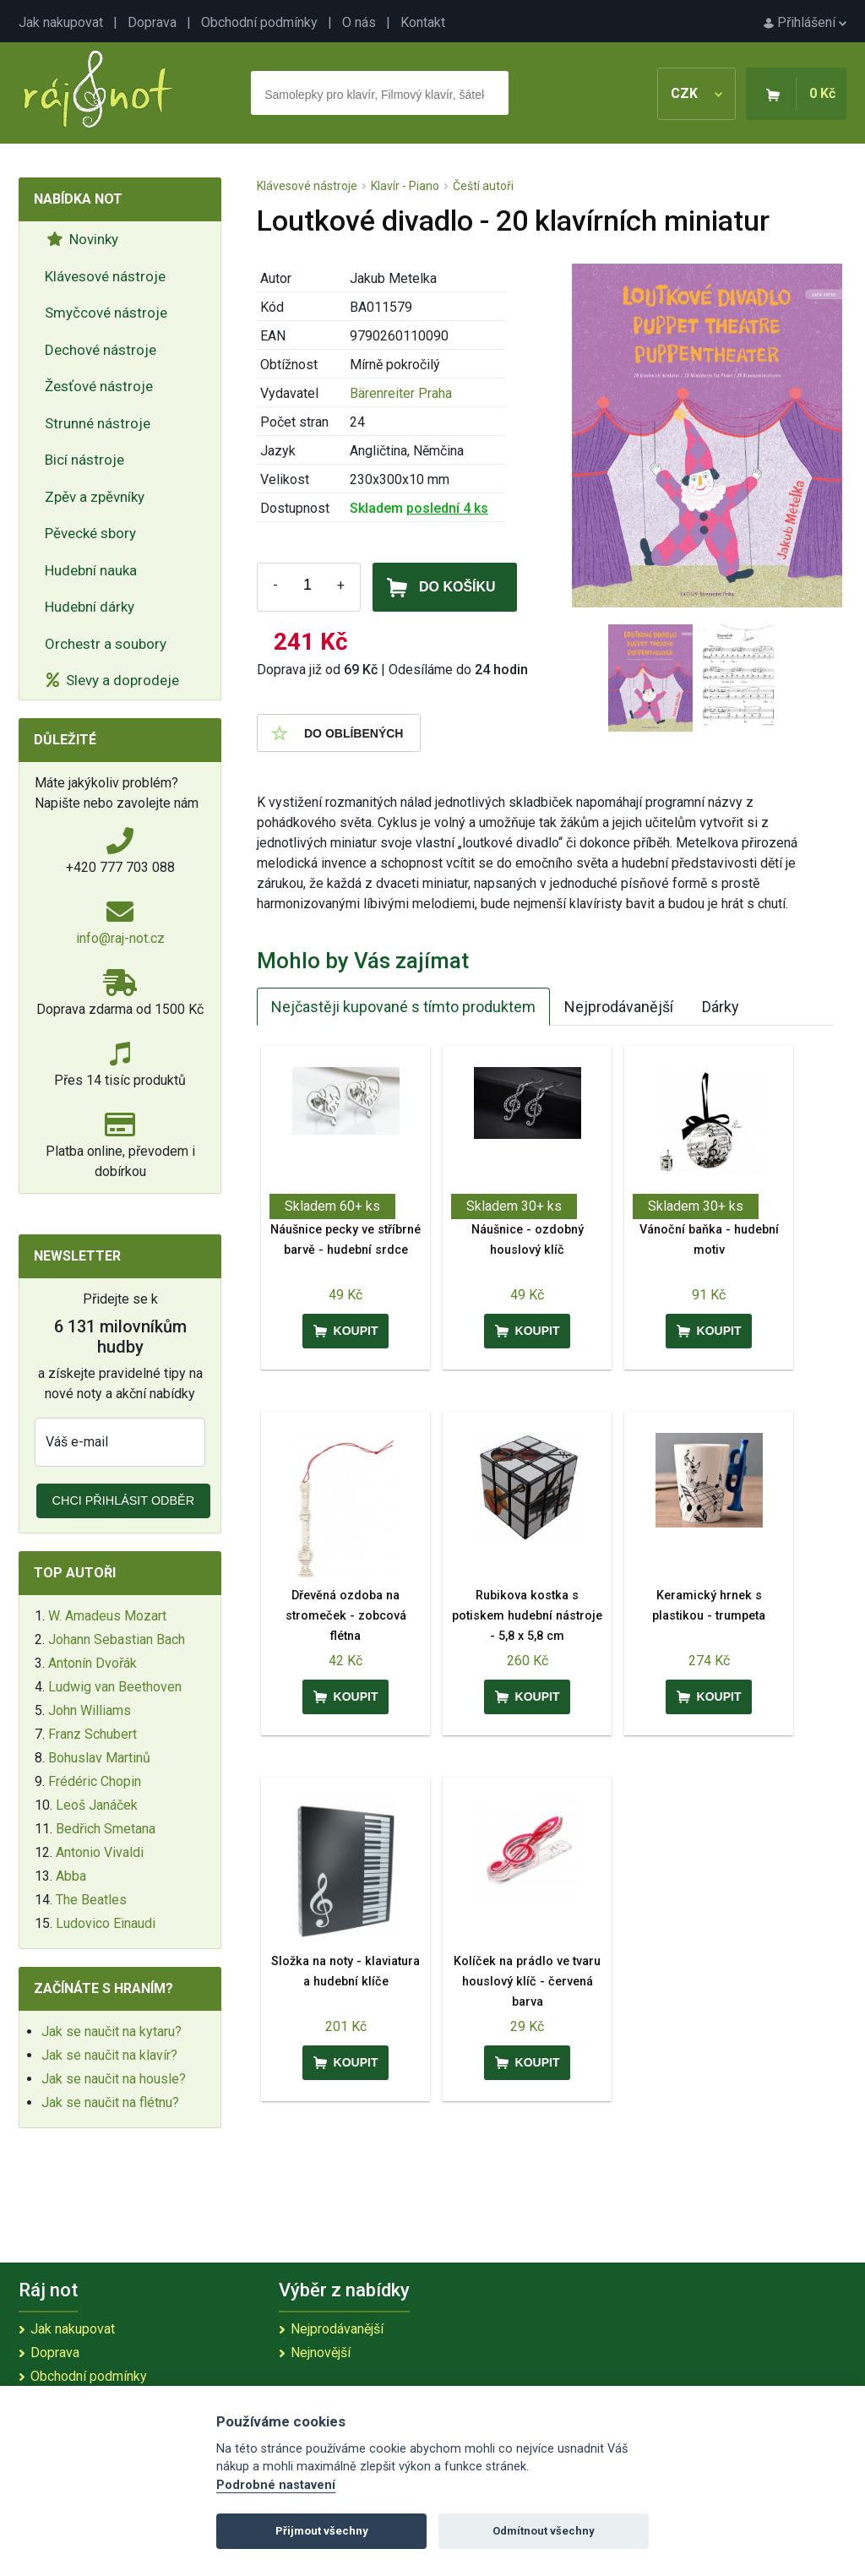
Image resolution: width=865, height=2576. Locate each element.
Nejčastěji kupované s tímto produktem (403, 1007)
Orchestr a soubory (105, 643)
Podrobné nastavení (275, 2485)
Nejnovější (321, 2353)
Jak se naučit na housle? (113, 2079)
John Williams (89, 1710)
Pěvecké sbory (90, 533)
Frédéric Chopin (94, 1781)
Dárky (720, 1007)
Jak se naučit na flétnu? (110, 2102)
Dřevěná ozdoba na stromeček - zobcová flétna (346, 1615)
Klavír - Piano (405, 186)
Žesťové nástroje (99, 386)
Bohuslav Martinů (99, 1758)
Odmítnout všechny (543, 2530)
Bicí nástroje (84, 459)
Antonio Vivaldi (100, 1852)
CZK (696, 93)
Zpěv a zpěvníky (94, 496)
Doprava (152, 22)
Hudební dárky (89, 606)
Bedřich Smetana (105, 1829)
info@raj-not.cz (120, 938)
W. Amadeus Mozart (107, 1616)
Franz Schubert (92, 1734)
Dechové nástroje (100, 349)
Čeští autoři (483, 186)
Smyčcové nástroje (106, 312)
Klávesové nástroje (105, 276)
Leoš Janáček (97, 1805)
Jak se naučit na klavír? (109, 2055)
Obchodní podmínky (259, 22)
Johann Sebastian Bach (116, 1639)
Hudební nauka (91, 570)
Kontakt (422, 22)
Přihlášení (805, 22)
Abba (71, 1876)
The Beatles (91, 1900)
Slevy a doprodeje (112, 680)
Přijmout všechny (321, 2530)
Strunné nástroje (97, 423)
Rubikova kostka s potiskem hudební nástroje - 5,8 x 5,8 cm (527, 1615)
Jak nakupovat (61, 22)
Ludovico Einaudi (105, 1923)
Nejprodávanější (618, 1007)
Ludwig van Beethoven (115, 1687)
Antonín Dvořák (92, 1663)
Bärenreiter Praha (401, 393)
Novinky (82, 239)
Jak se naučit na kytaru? (111, 2031)
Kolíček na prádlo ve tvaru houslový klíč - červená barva (527, 1981)
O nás (359, 22)
